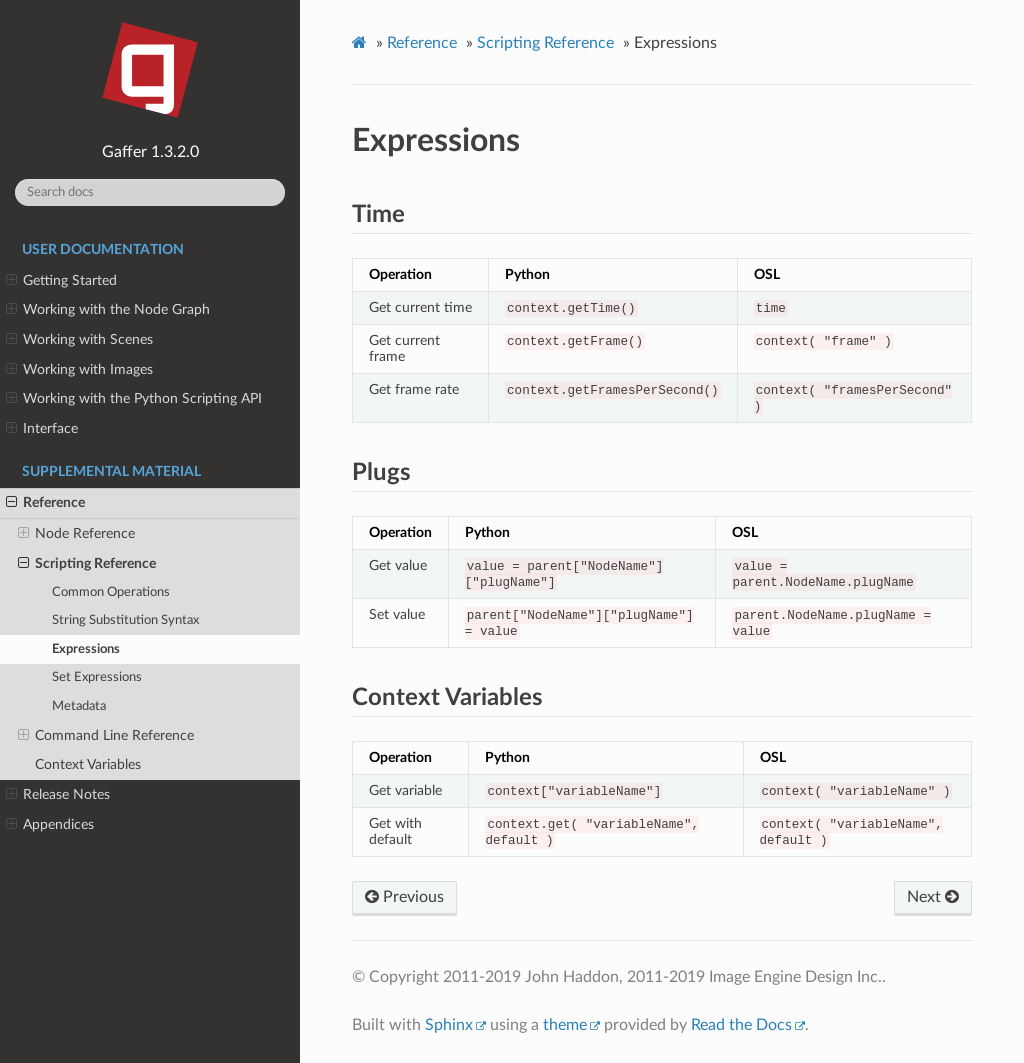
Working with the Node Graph (108, 310)
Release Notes (58, 795)
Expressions (86, 649)
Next (933, 897)
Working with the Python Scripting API (134, 399)
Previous (404, 897)
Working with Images (79, 370)
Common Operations (111, 592)
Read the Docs (741, 1025)
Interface (42, 429)
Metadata (79, 706)
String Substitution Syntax (125, 620)
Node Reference (76, 534)
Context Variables (88, 764)
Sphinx (449, 1025)
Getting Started (61, 281)
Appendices (50, 825)
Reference (45, 503)
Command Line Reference (106, 736)
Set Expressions (97, 677)
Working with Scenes (79, 340)
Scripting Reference (87, 564)
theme (565, 1025)
